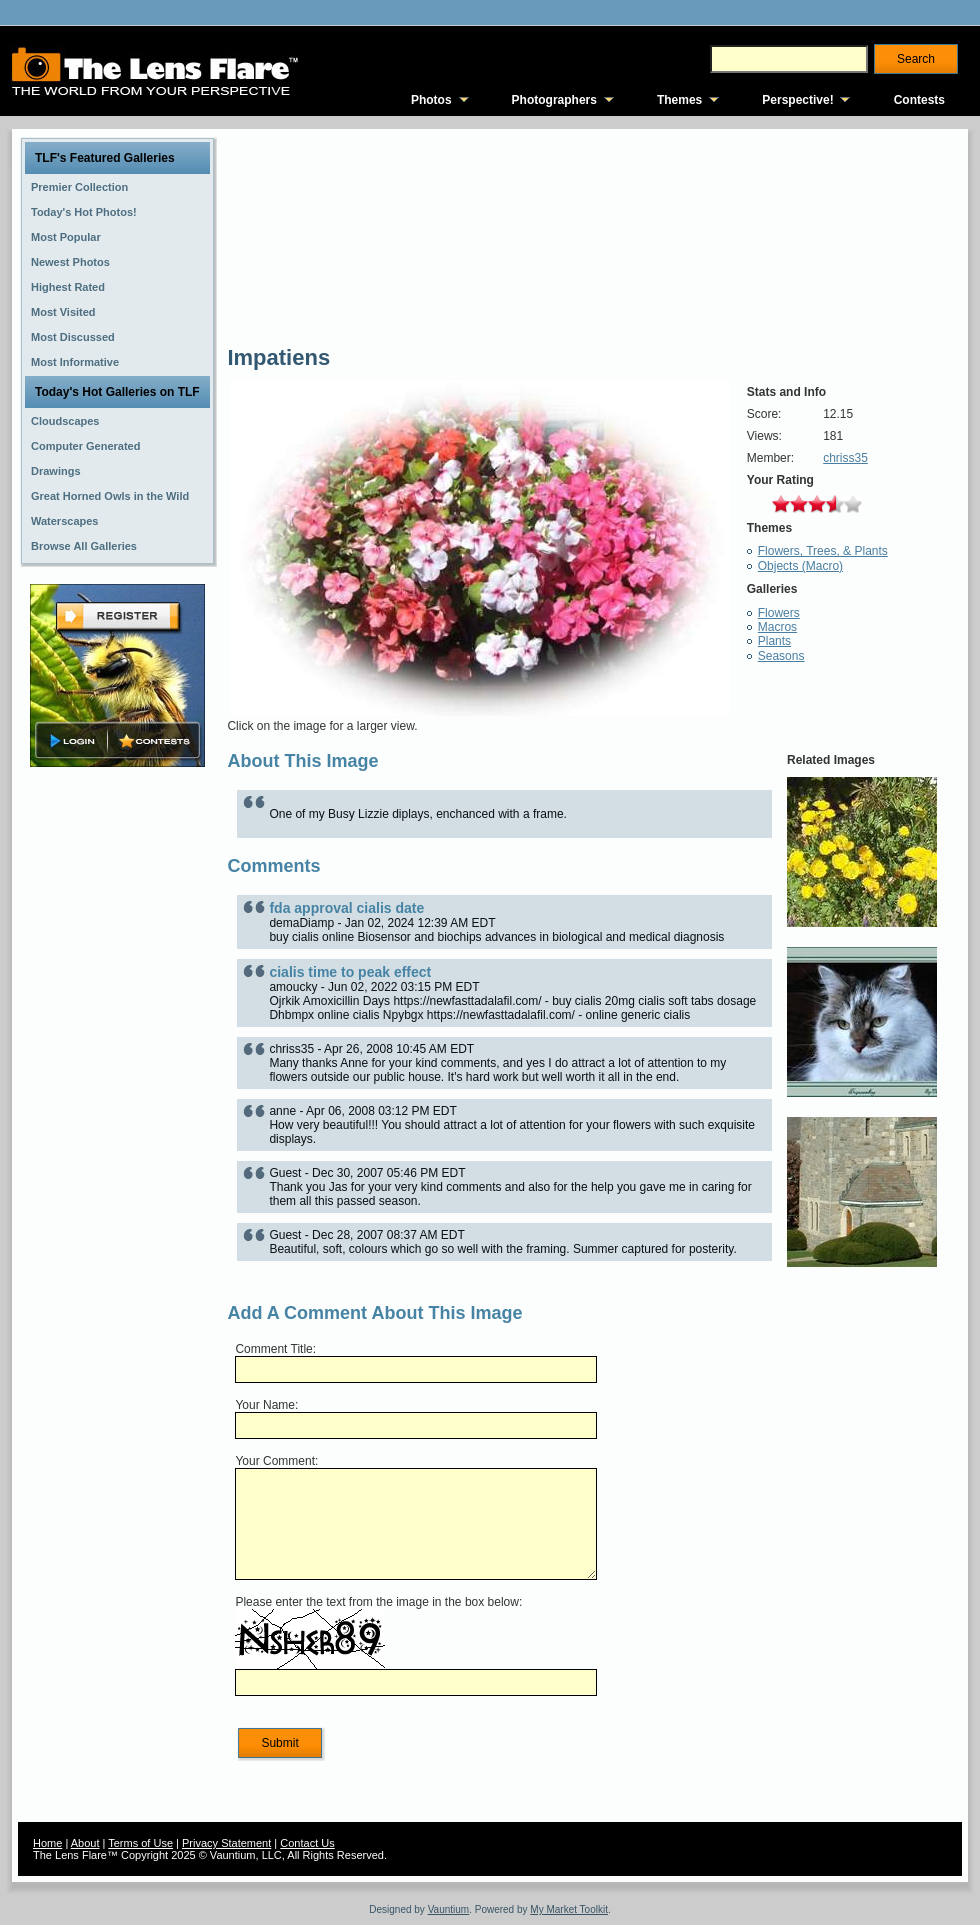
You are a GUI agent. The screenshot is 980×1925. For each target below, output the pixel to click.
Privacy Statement (226, 1843)
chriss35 (845, 458)
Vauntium (449, 1909)
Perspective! (797, 100)
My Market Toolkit (569, 1909)
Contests (919, 100)
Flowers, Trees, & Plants (823, 551)
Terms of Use (140, 1843)
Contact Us (307, 1843)
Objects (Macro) (800, 566)
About (85, 1843)
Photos (431, 100)
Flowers (779, 613)
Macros (777, 627)
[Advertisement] (118, 1087)
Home (47, 1843)
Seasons (781, 656)
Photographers (554, 100)
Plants (774, 641)
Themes (679, 100)
